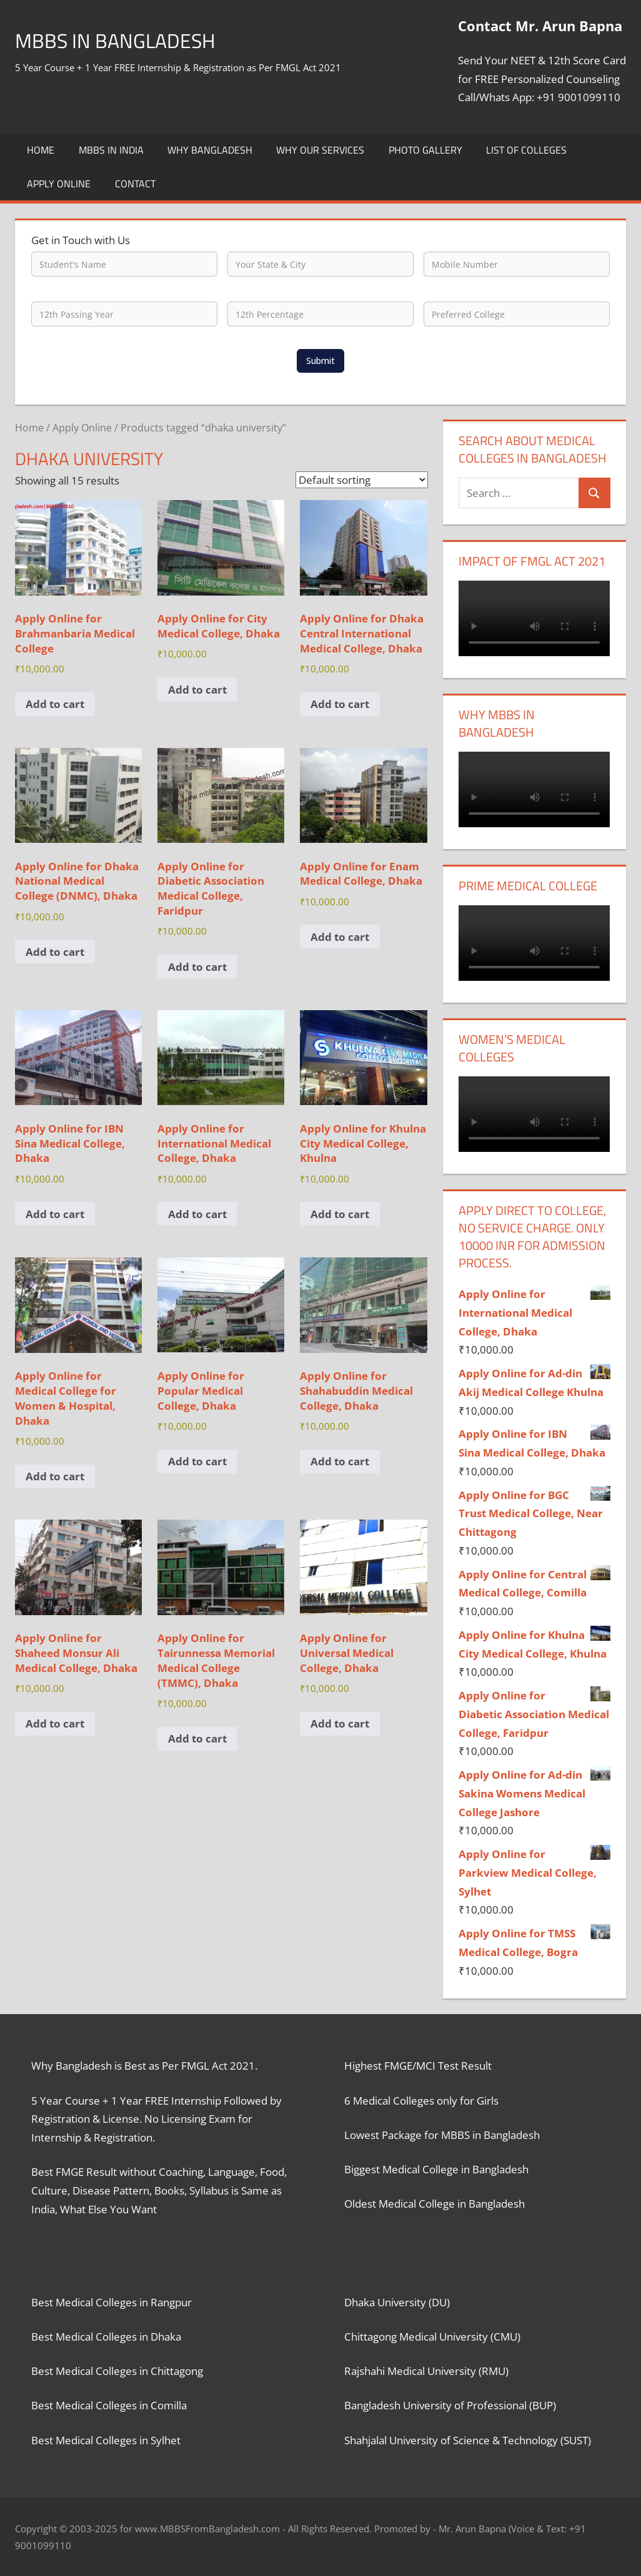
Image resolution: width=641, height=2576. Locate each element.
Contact (135, 183)
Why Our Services (320, 149)
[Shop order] (362, 479)
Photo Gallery (425, 149)
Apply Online (59, 183)
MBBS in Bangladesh (126, 39)
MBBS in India (111, 149)
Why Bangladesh (209, 149)
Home (40, 149)
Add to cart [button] (55, 704)
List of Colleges (526, 149)
